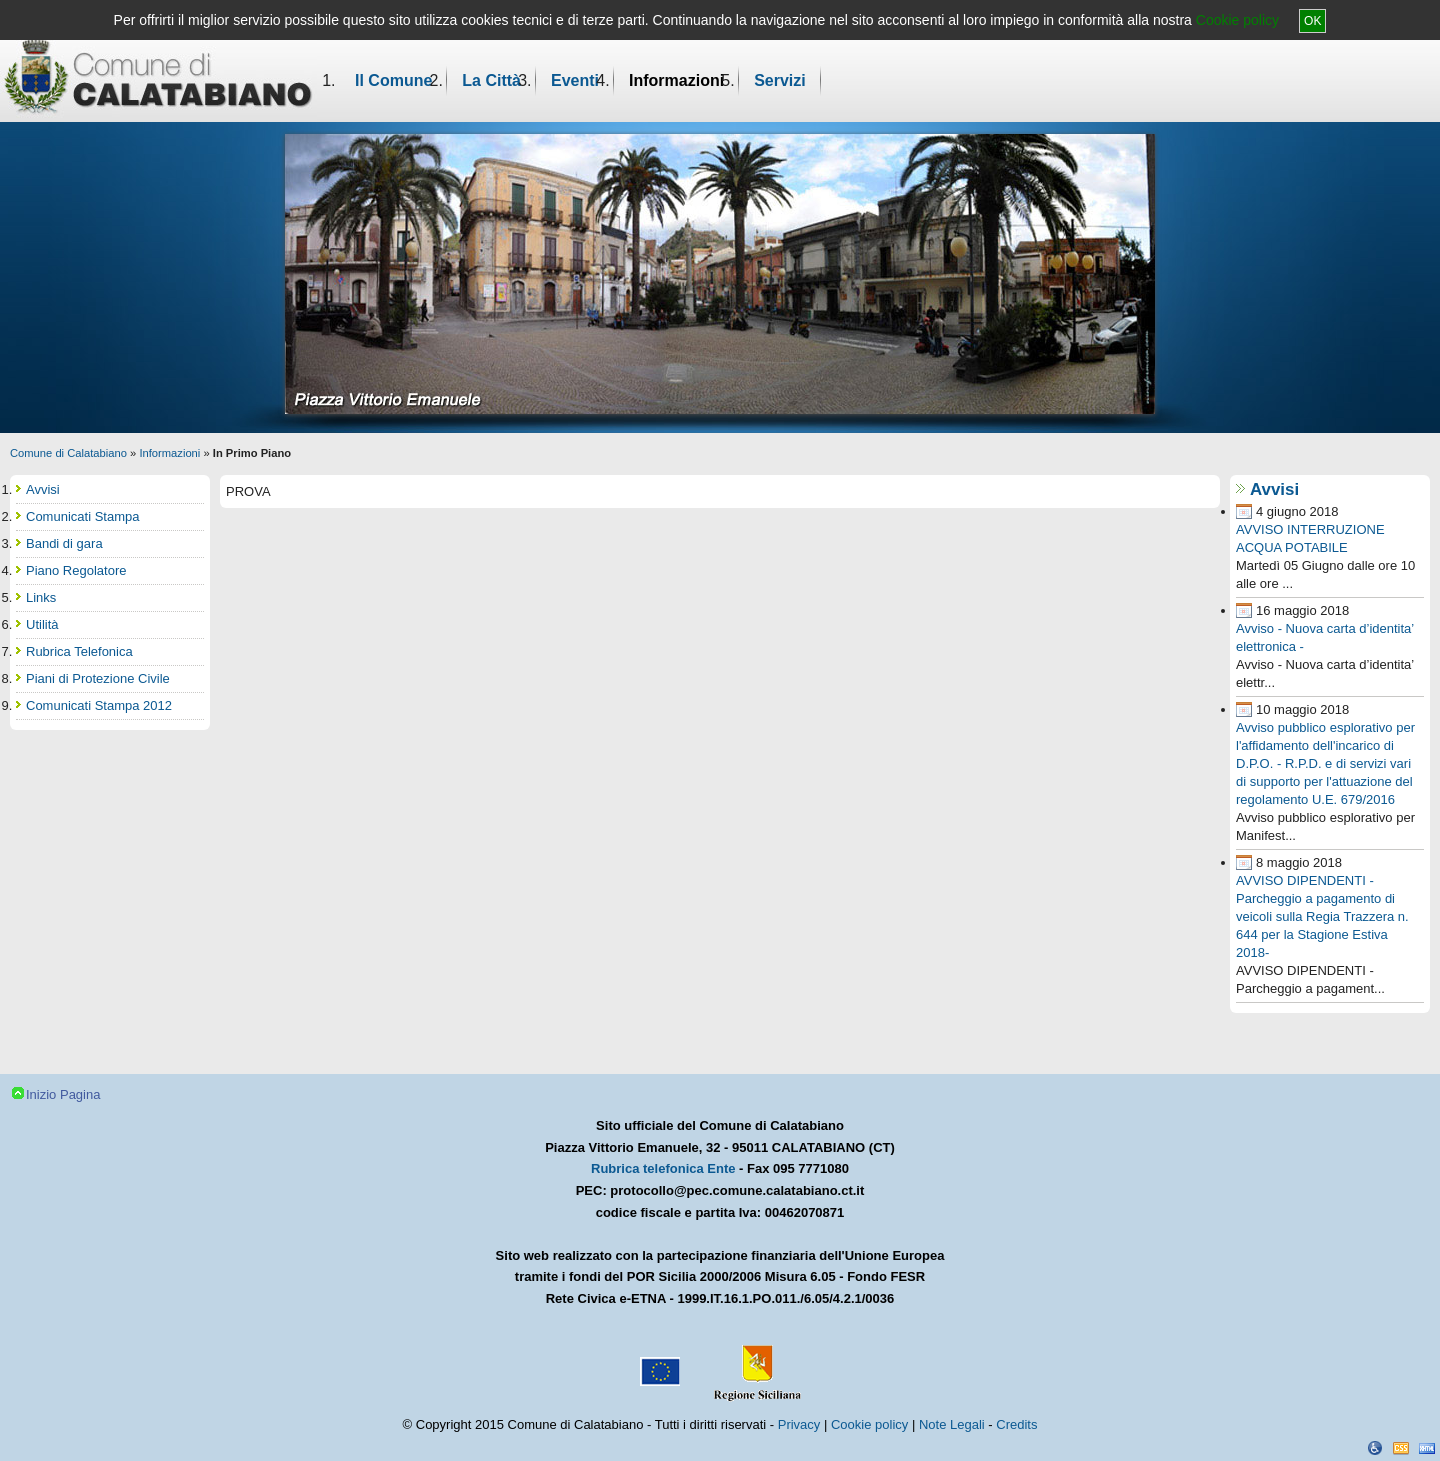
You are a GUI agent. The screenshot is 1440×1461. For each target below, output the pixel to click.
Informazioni (676, 80)
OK (1312, 21)
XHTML (1427, 1448)
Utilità (42, 624)
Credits (1016, 1424)
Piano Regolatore (76, 570)
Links (41, 597)
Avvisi (1274, 489)
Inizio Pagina (63, 1094)
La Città (491, 80)
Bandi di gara (64, 543)
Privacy (799, 1424)
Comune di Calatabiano (68, 453)
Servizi (780, 80)
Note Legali (952, 1424)
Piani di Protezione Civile (98, 678)
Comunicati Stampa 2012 (99, 705)
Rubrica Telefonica (79, 651)
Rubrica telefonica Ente (663, 1168)
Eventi (575, 80)
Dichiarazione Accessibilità (1375, 1448)
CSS (1401, 1448)
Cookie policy (1237, 20)
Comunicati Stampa (82, 516)
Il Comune (393, 80)
